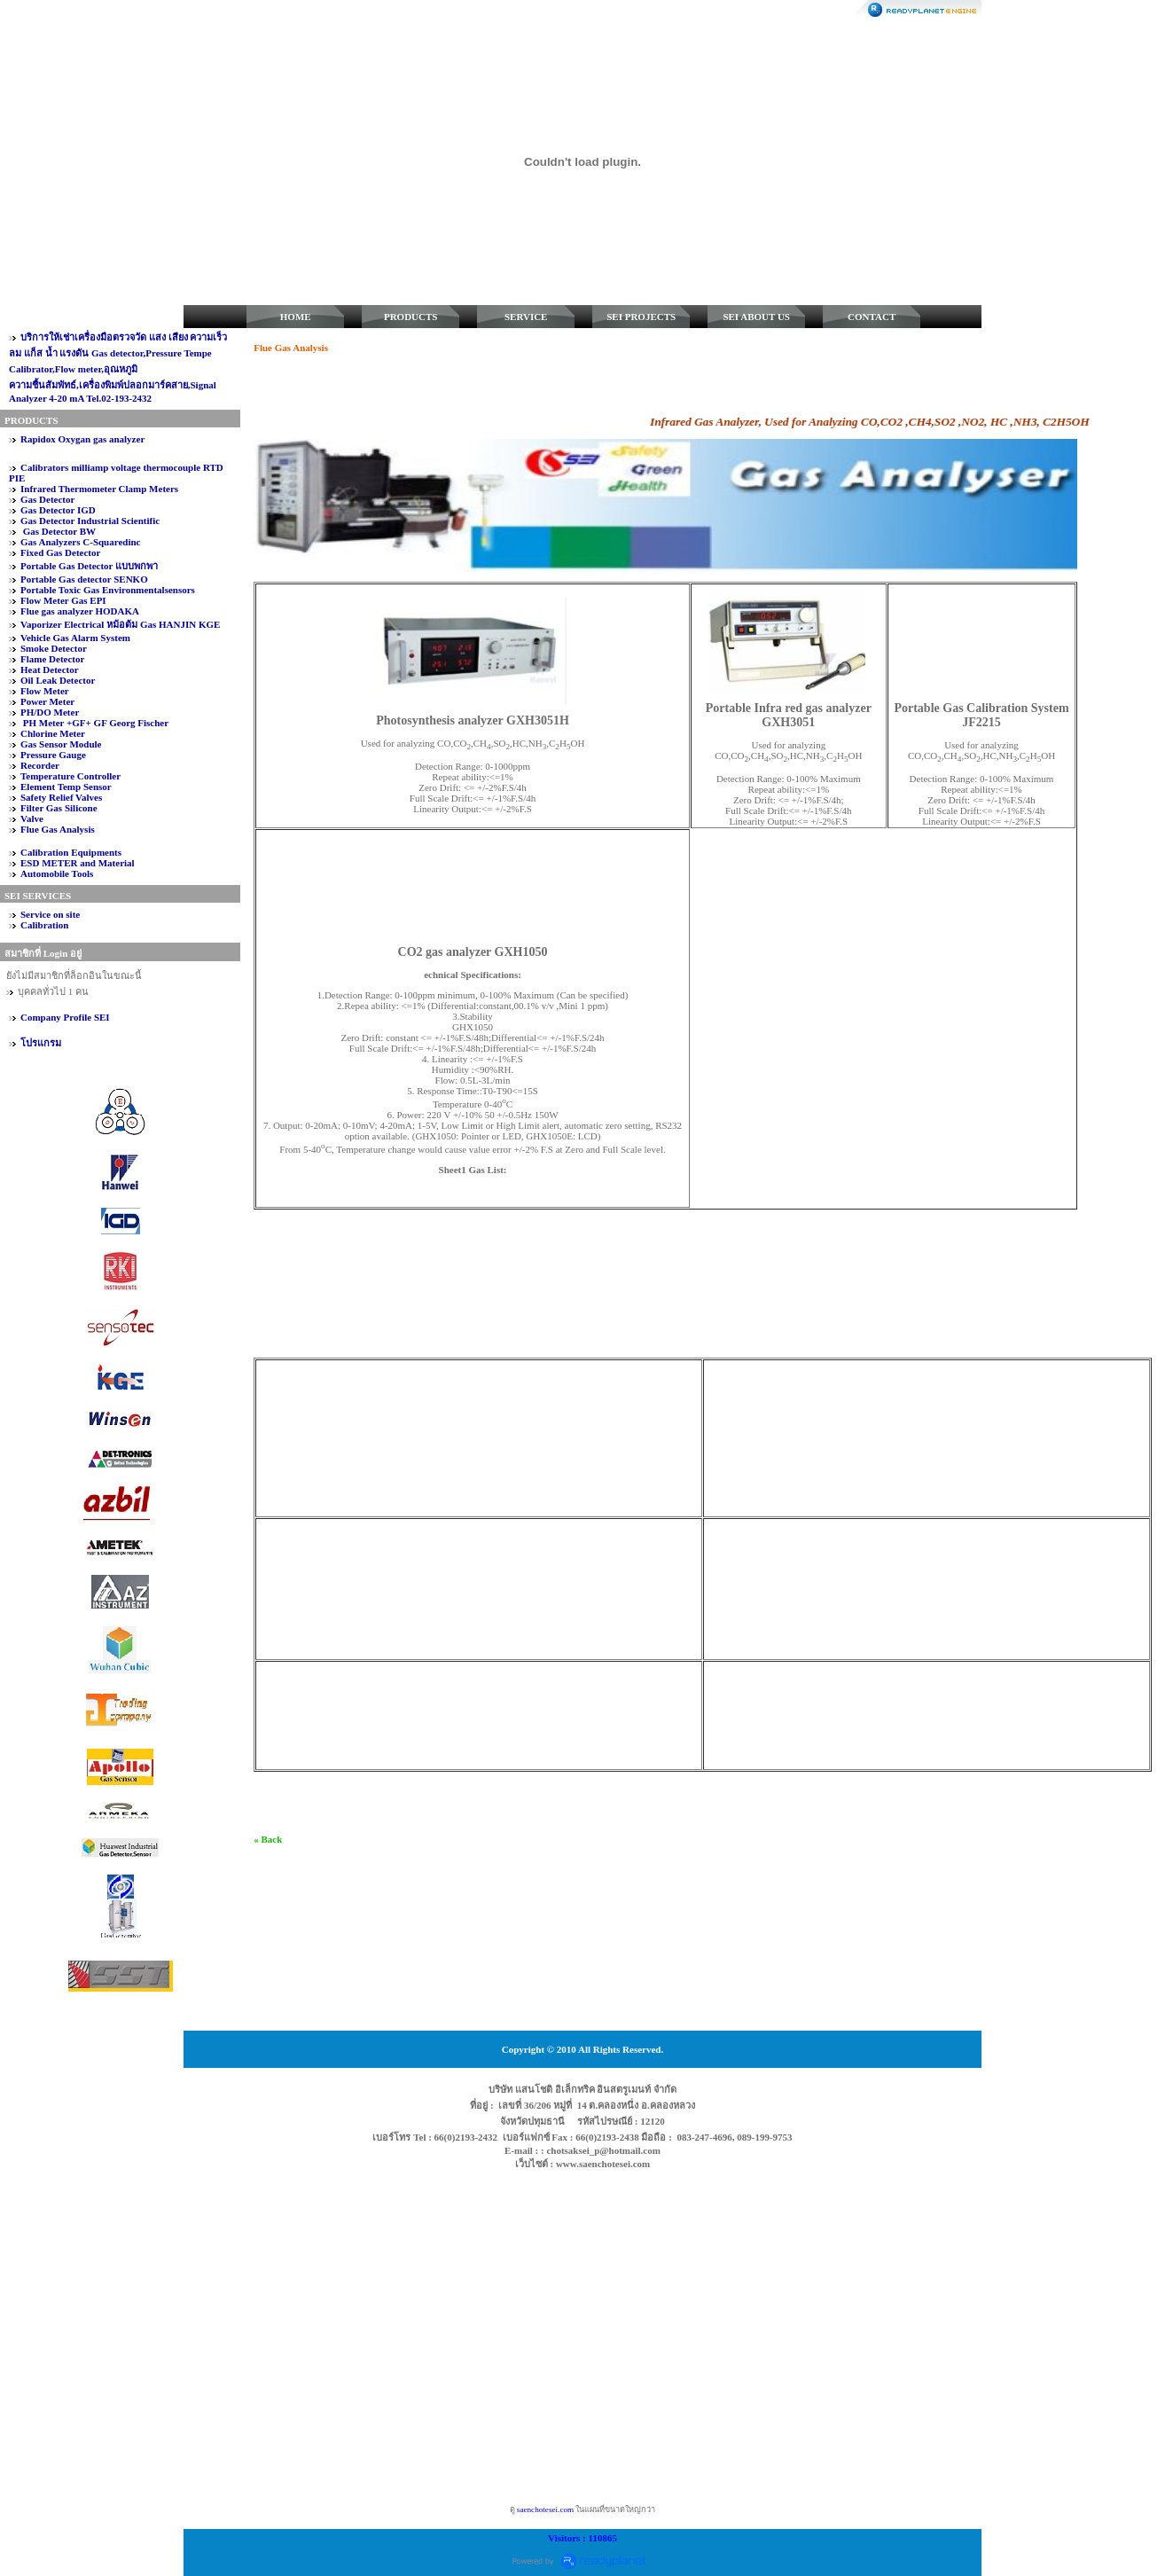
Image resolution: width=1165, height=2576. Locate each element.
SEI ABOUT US (756, 316)
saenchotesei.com (545, 2509)
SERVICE (526, 316)
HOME (295, 316)
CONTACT (871, 316)
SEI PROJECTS (641, 316)
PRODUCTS (411, 316)
